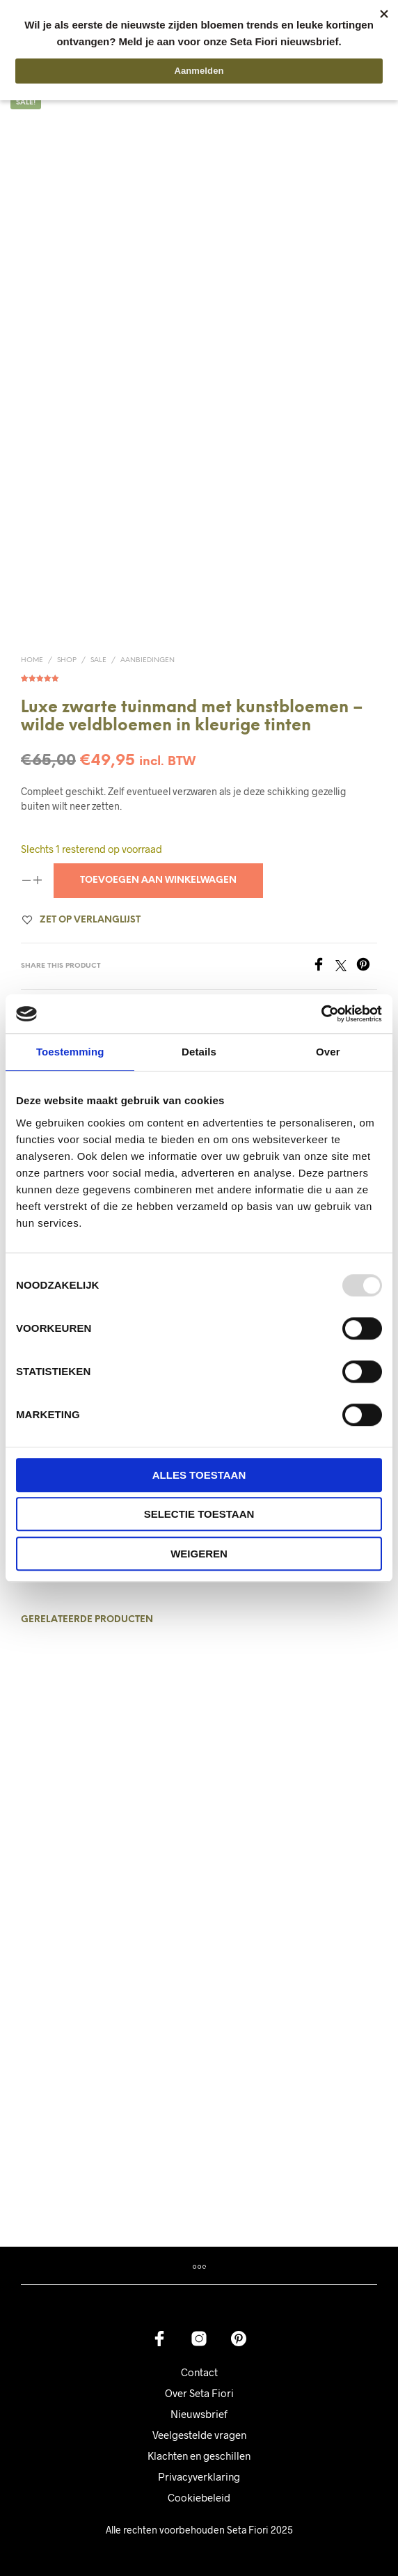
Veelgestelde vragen (199, 2434)
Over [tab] (328, 1052)
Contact (199, 2372)
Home (32, 660)
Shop (67, 660)
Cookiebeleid (199, 2497)
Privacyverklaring (199, 2476)
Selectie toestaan (199, 1514)
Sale (98, 660)
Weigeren (199, 1554)
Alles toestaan (199, 1475)
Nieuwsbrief (199, 2414)
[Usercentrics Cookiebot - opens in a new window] (321, 1014)
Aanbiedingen (147, 660)
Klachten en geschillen (199, 2455)
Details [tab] (199, 1052)
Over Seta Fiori (199, 2393)
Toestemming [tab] (70, 1052)
